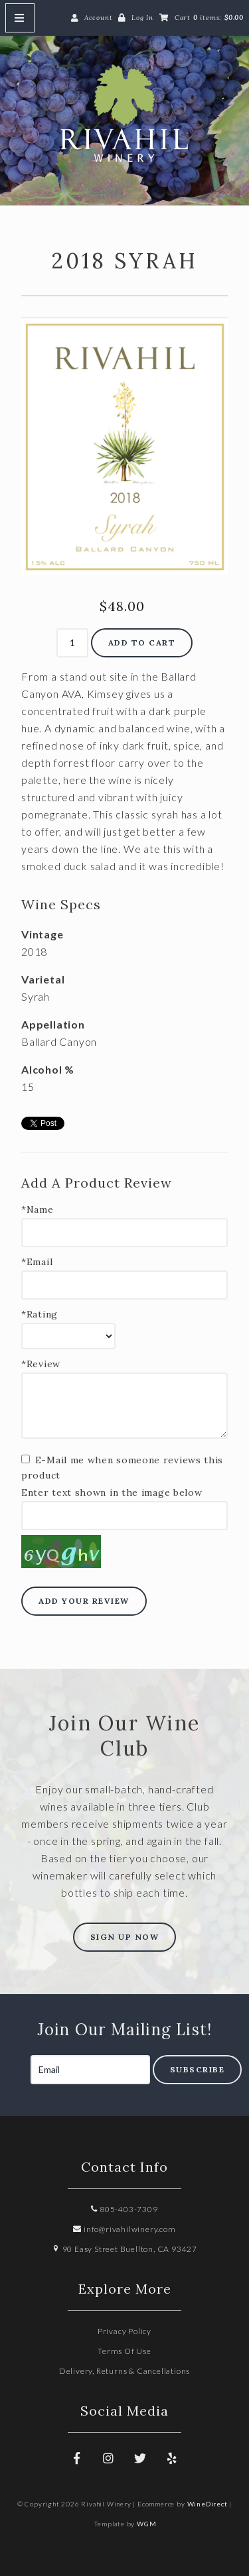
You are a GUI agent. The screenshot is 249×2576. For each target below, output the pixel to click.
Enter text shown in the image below (112, 1492)
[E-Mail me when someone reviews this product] (25, 1459)
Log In (142, 17)
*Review (40, 1364)
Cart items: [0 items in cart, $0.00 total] (209, 17)
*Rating (39, 1314)
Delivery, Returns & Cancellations (124, 2371)
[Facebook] (77, 2458)
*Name (37, 1209)
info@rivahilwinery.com (124, 2229)
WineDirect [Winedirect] (207, 2504)
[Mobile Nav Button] (20, 17)
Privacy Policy (124, 2331)
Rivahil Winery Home (124, 113)
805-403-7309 (124, 2209)
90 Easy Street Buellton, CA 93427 (124, 2249)
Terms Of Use (124, 2351)
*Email (36, 1262)
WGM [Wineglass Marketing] (146, 2524)
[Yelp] (172, 2458)
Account (98, 17)
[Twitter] (140, 2458)
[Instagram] (109, 2458)
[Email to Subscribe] (90, 2069)
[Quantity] (72, 642)
